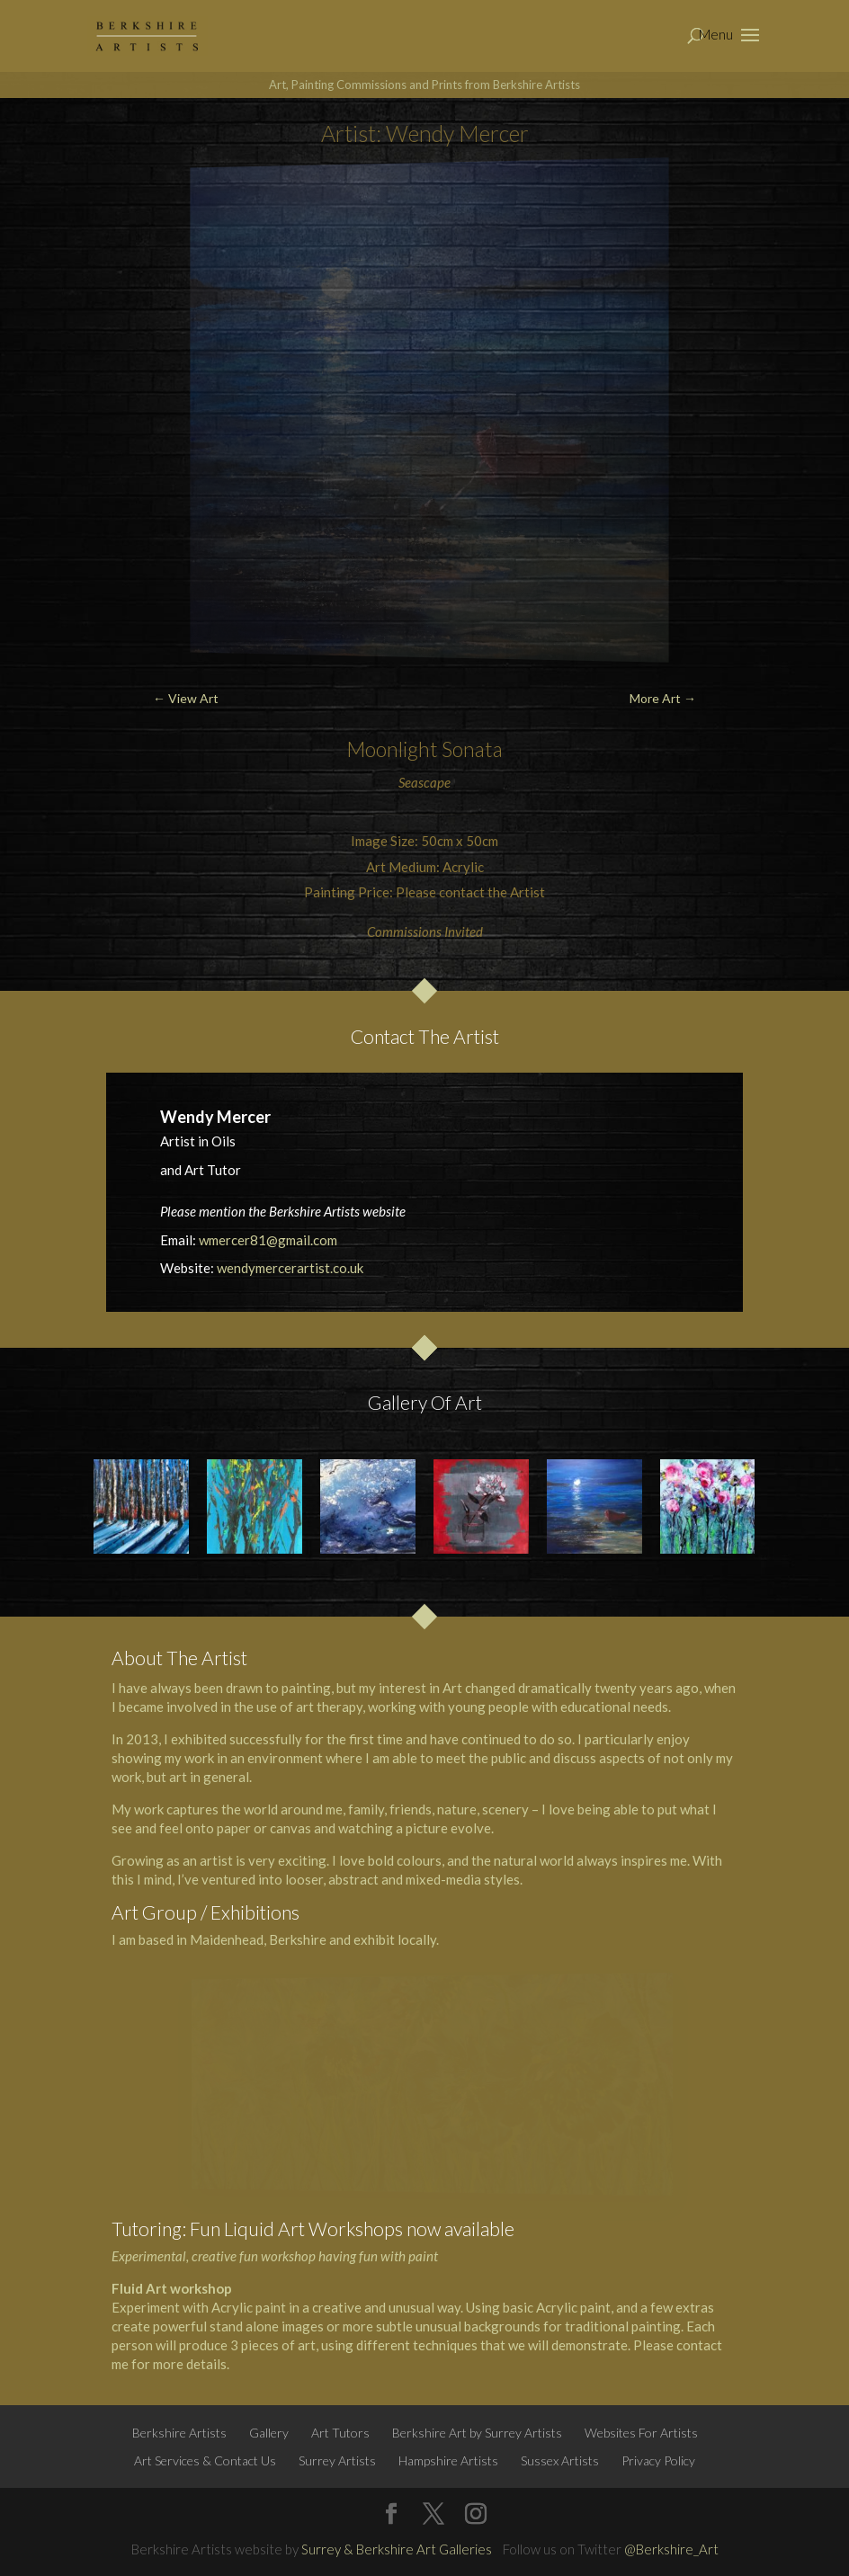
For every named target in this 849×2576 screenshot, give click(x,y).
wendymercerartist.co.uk (290, 1268)
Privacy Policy (658, 2460)
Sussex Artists (560, 2460)
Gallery (269, 2432)
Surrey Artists (337, 2460)
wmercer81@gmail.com (268, 1240)
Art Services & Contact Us (205, 2460)
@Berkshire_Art (671, 2549)
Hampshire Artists (448, 2460)
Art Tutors (340, 2432)
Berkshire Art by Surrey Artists (477, 2432)
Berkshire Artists (179, 2432)
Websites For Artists (641, 2432)
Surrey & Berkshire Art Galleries (396, 2549)
